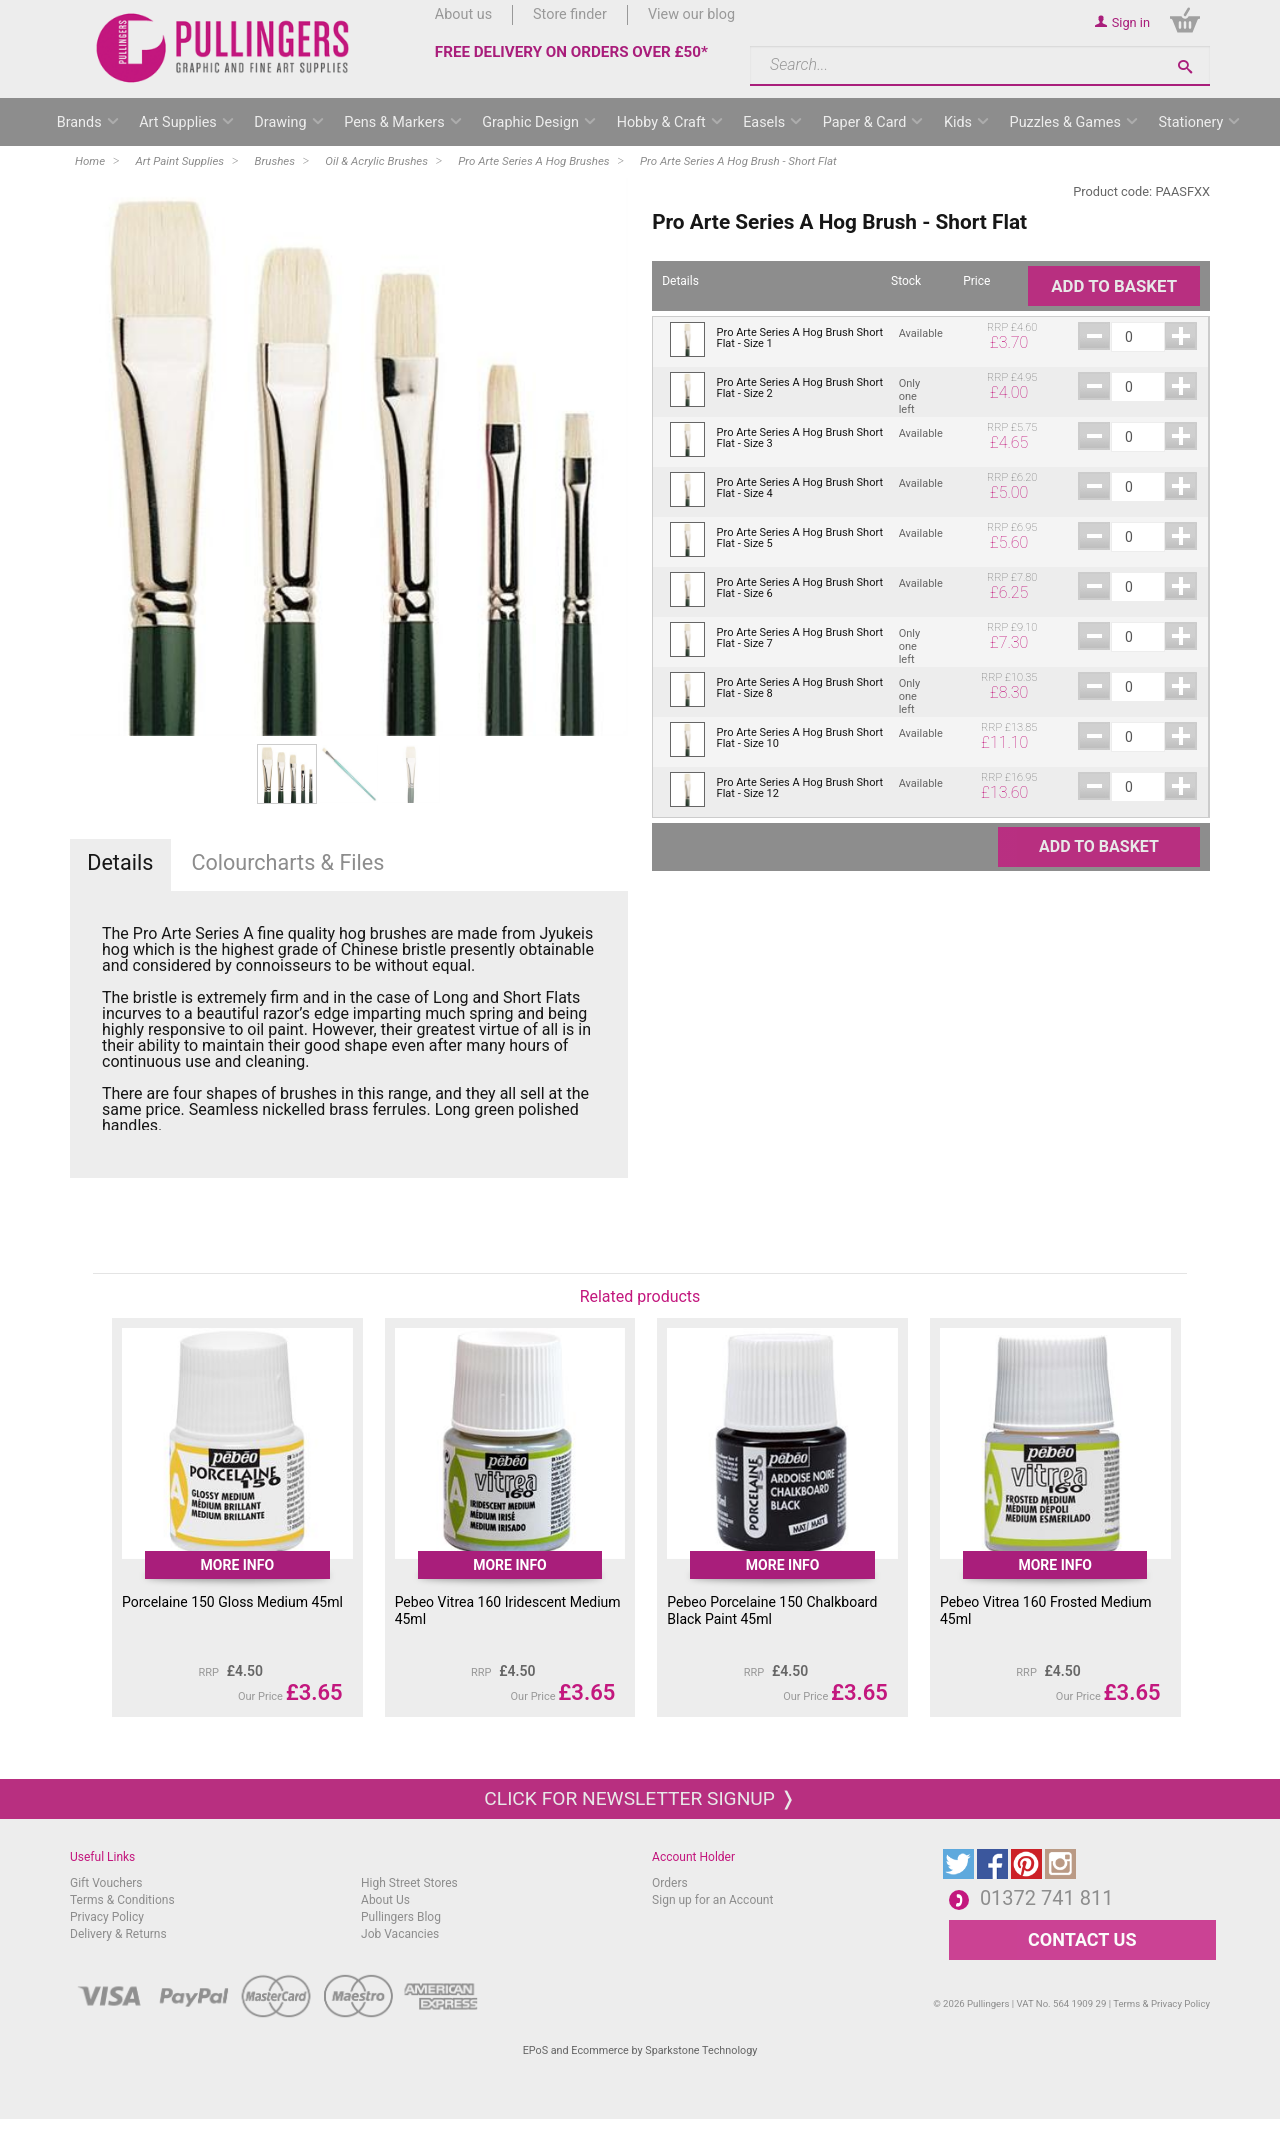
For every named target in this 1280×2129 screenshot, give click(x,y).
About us (463, 14)
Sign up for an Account (712, 1900)
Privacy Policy (107, 1917)
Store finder (570, 14)
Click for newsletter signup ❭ (639, 1798)
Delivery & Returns (118, 1934)
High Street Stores (409, 1883)
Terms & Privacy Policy (1161, 2003)
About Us (385, 1900)
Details (120, 862)
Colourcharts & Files (287, 862)
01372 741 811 (1047, 1898)
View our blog (691, 14)
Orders (670, 1883)
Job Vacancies (400, 1934)
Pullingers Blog (401, 1917)
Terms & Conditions (122, 1900)
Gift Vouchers (106, 1883)
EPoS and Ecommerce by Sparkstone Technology (640, 2050)
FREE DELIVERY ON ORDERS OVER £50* (571, 52)
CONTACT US (1082, 1939)
